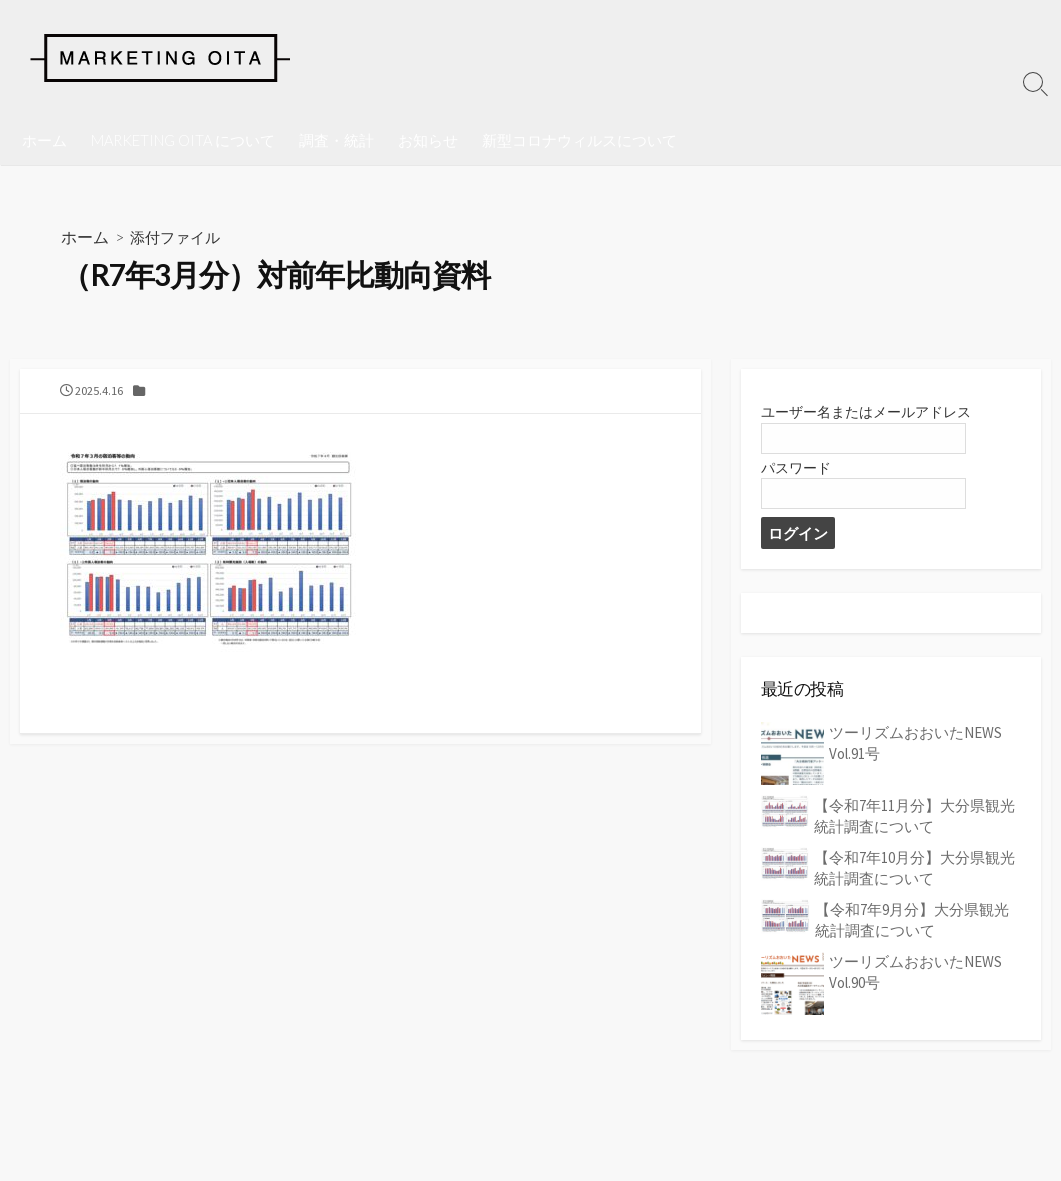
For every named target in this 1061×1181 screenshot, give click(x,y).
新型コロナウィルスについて (579, 140)
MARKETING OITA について (183, 140)
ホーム (44, 140)
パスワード (798, 471)
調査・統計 (336, 140)
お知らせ (428, 140)
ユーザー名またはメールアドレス (873, 415)
